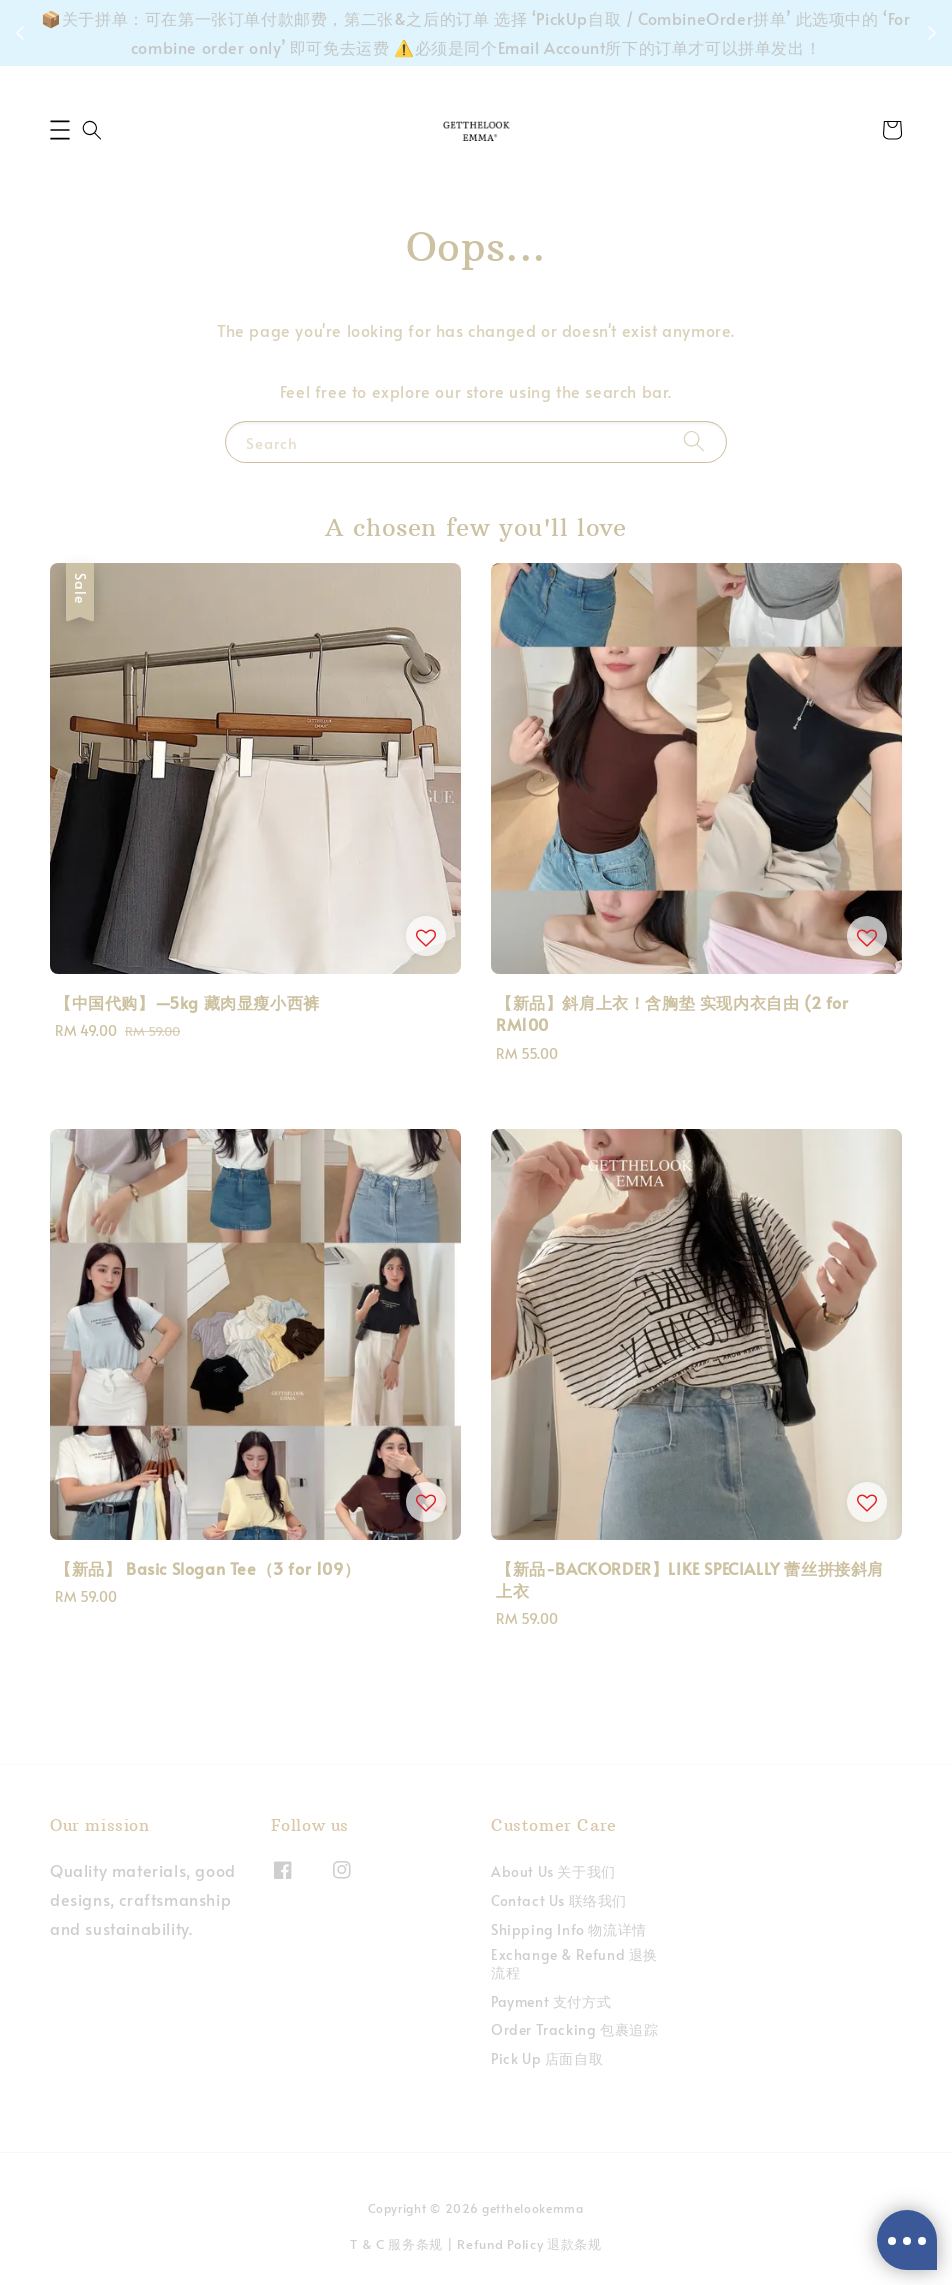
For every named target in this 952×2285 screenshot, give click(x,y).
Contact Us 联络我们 (559, 1900)
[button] (60, 130)
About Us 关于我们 (553, 1872)
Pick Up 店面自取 (547, 2058)
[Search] (694, 441)
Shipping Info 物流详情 (569, 1929)
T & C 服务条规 (396, 2244)
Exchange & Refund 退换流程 (574, 1963)
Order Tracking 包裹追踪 (574, 2029)
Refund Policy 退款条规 (529, 2244)
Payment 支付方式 (551, 2001)
